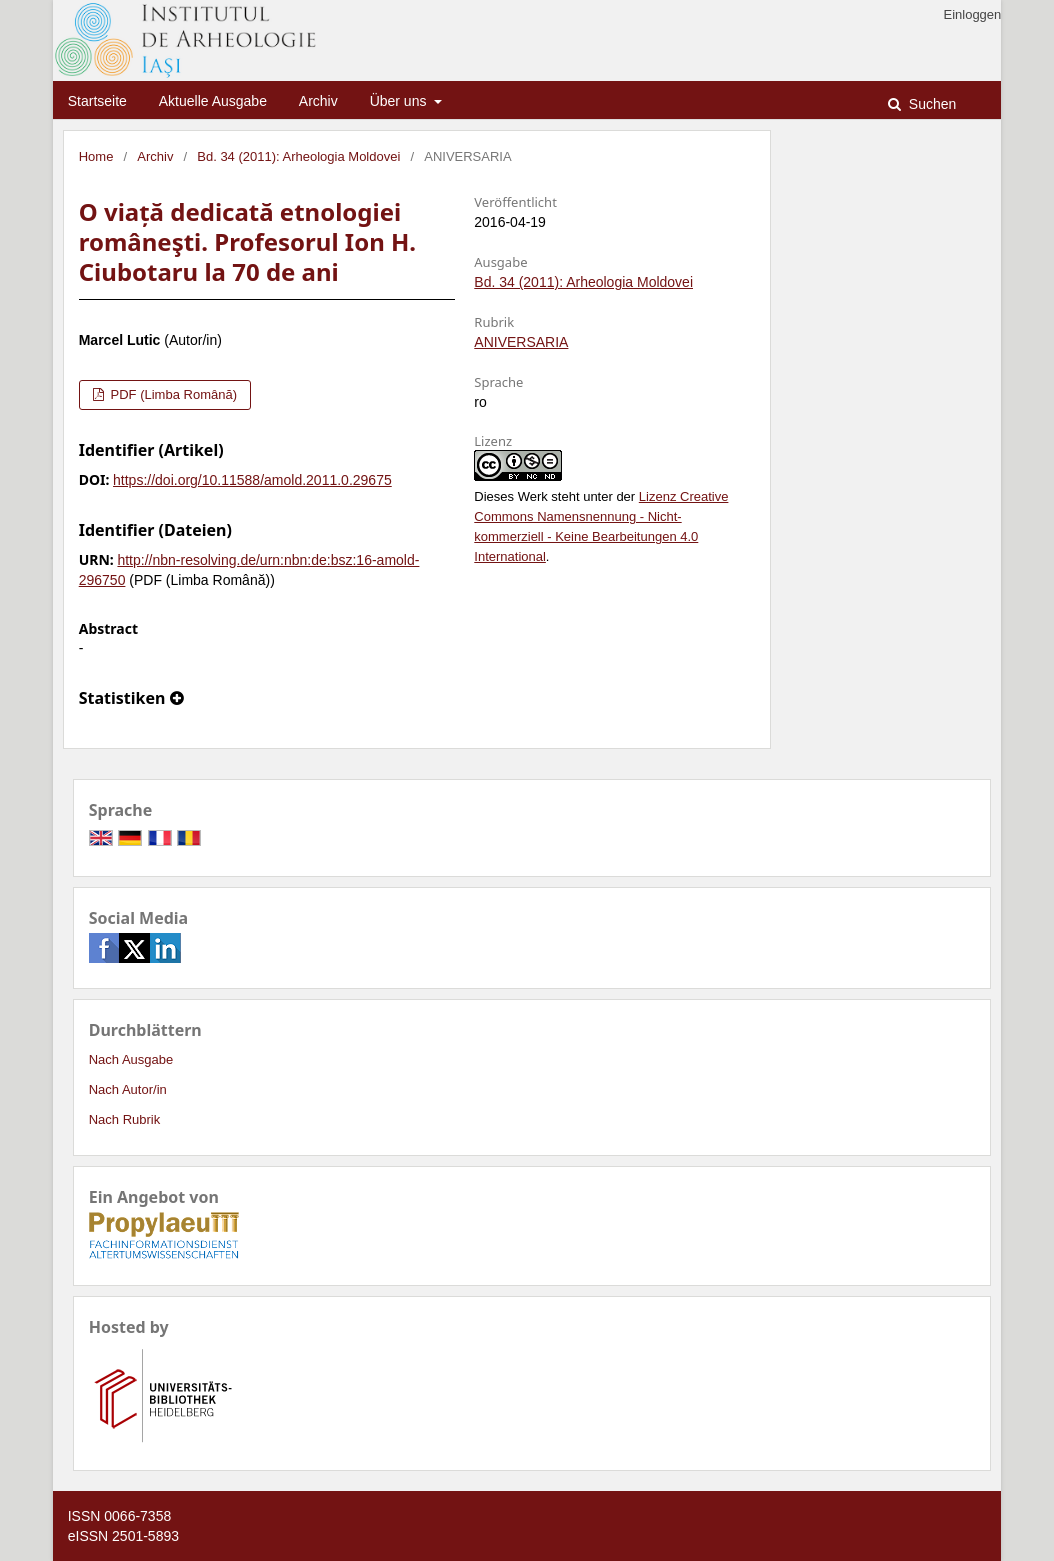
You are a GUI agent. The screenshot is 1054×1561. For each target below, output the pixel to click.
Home (96, 156)
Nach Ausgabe (131, 1059)
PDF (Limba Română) (172, 394)
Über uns (400, 101)
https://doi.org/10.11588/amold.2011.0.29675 (252, 480)
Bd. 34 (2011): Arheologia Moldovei (298, 156)
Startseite (97, 101)
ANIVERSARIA (521, 342)
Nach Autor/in (128, 1089)
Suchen (930, 104)
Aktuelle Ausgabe (213, 101)
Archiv (318, 101)
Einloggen (972, 14)
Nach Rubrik (125, 1119)
